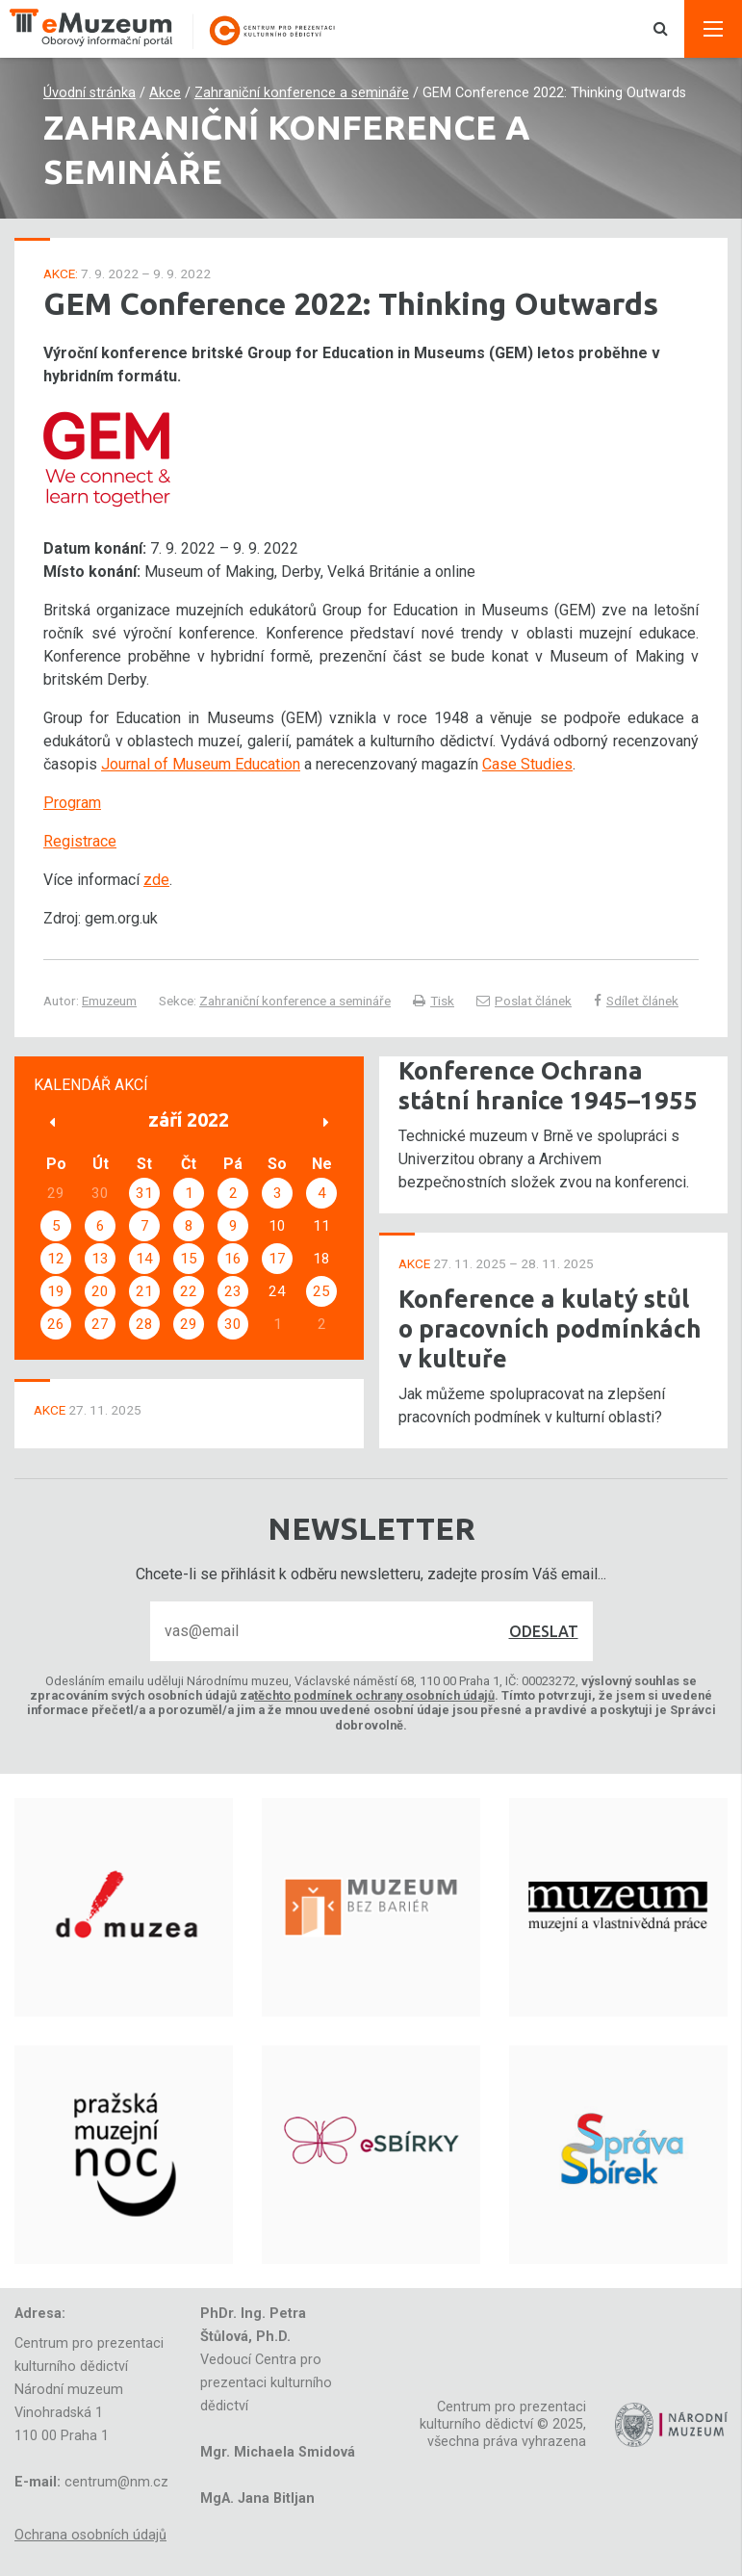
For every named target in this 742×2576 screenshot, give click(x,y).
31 (144, 1193)
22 (188, 1291)
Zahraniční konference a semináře (301, 93)
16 (233, 1258)
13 (100, 1258)
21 (144, 1291)
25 (321, 1291)
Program (72, 803)
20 (100, 1291)
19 (55, 1291)
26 (55, 1324)
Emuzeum (109, 1000)
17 (277, 1258)
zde (156, 880)
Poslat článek (524, 1000)
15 (188, 1258)
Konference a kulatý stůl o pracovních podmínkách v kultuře (550, 1328)
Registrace (79, 841)
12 (55, 1258)
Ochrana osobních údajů (90, 2535)
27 (100, 1324)
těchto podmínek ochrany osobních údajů (374, 1695)
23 (233, 1291)
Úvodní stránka (89, 93)
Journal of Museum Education (200, 764)
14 (144, 1258)
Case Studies (527, 764)
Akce (165, 93)
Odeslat (543, 1631)
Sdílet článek (636, 1000)
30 (233, 1324)
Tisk (433, 1000)
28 (144, 1324)
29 (188, 1324)
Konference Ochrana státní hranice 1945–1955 (548, 1085)
